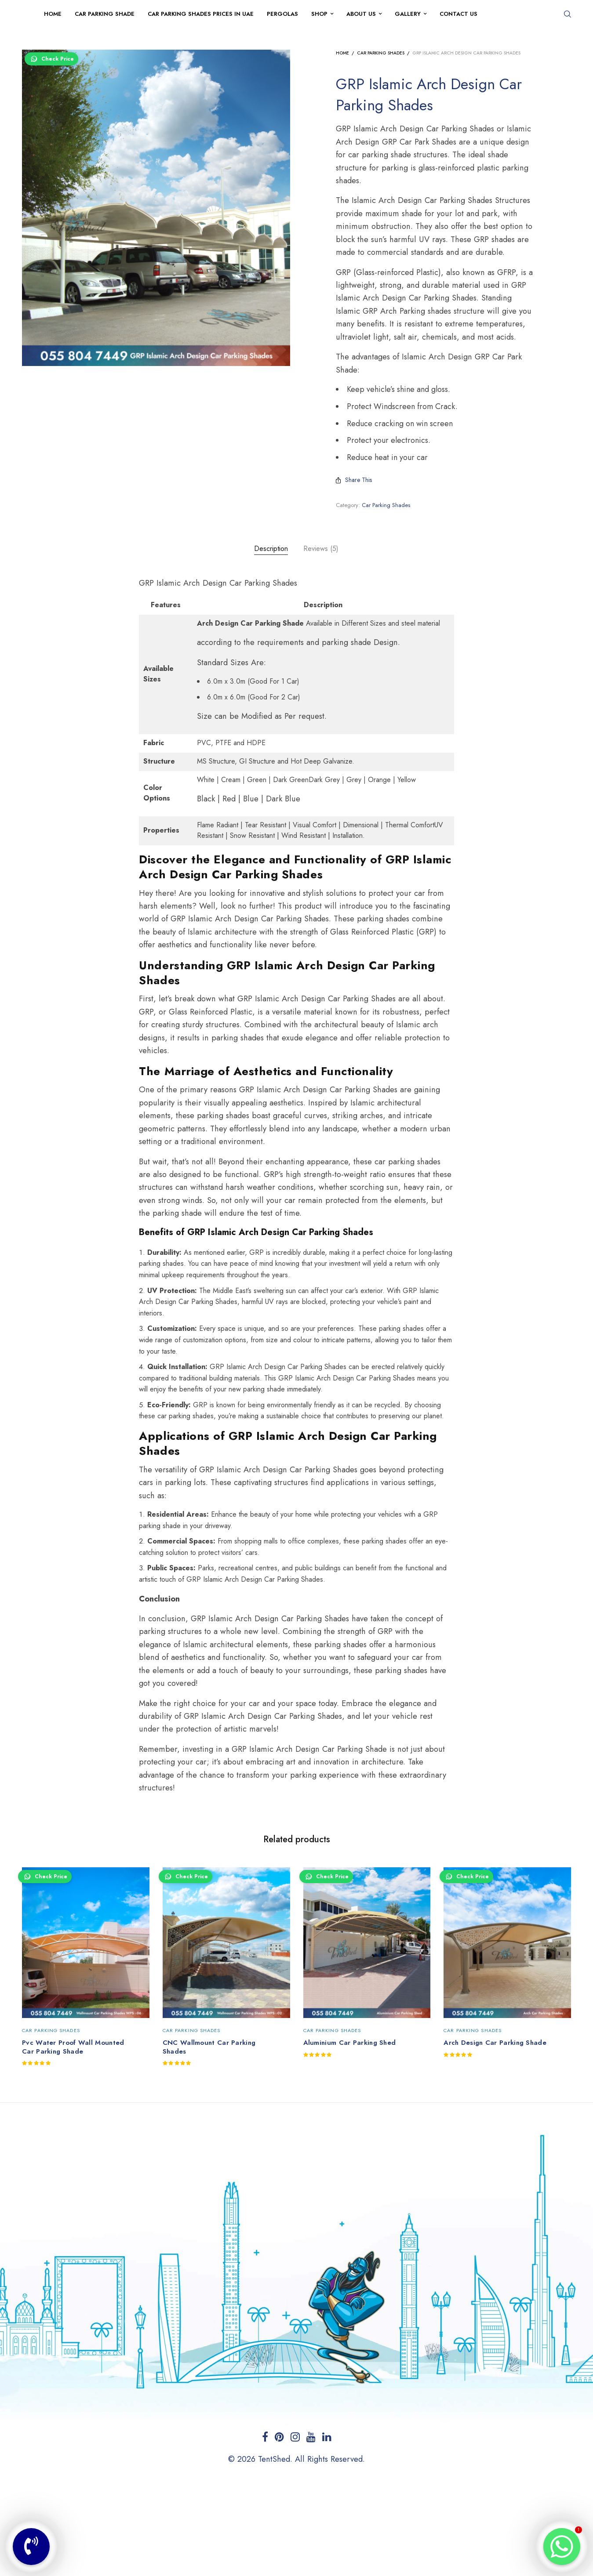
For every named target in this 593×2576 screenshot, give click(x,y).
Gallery (408, 14)
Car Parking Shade (105, 14)
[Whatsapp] (561, 2546)
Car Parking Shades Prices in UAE (201, 14)
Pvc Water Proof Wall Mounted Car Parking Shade (73, 2047)
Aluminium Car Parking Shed (349, 2042)
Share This (354, 479)
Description (271, 548)
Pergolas (282, 14)
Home (53, 14)
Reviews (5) (320, 548)
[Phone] (31, 2546)
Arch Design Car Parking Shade (495, 2042)
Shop (319, 14)
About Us (361, 14)
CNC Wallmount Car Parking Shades (209, 2047)
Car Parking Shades (380, 53)
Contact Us (458, 14)
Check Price (51, 59)
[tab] (271, 548)
